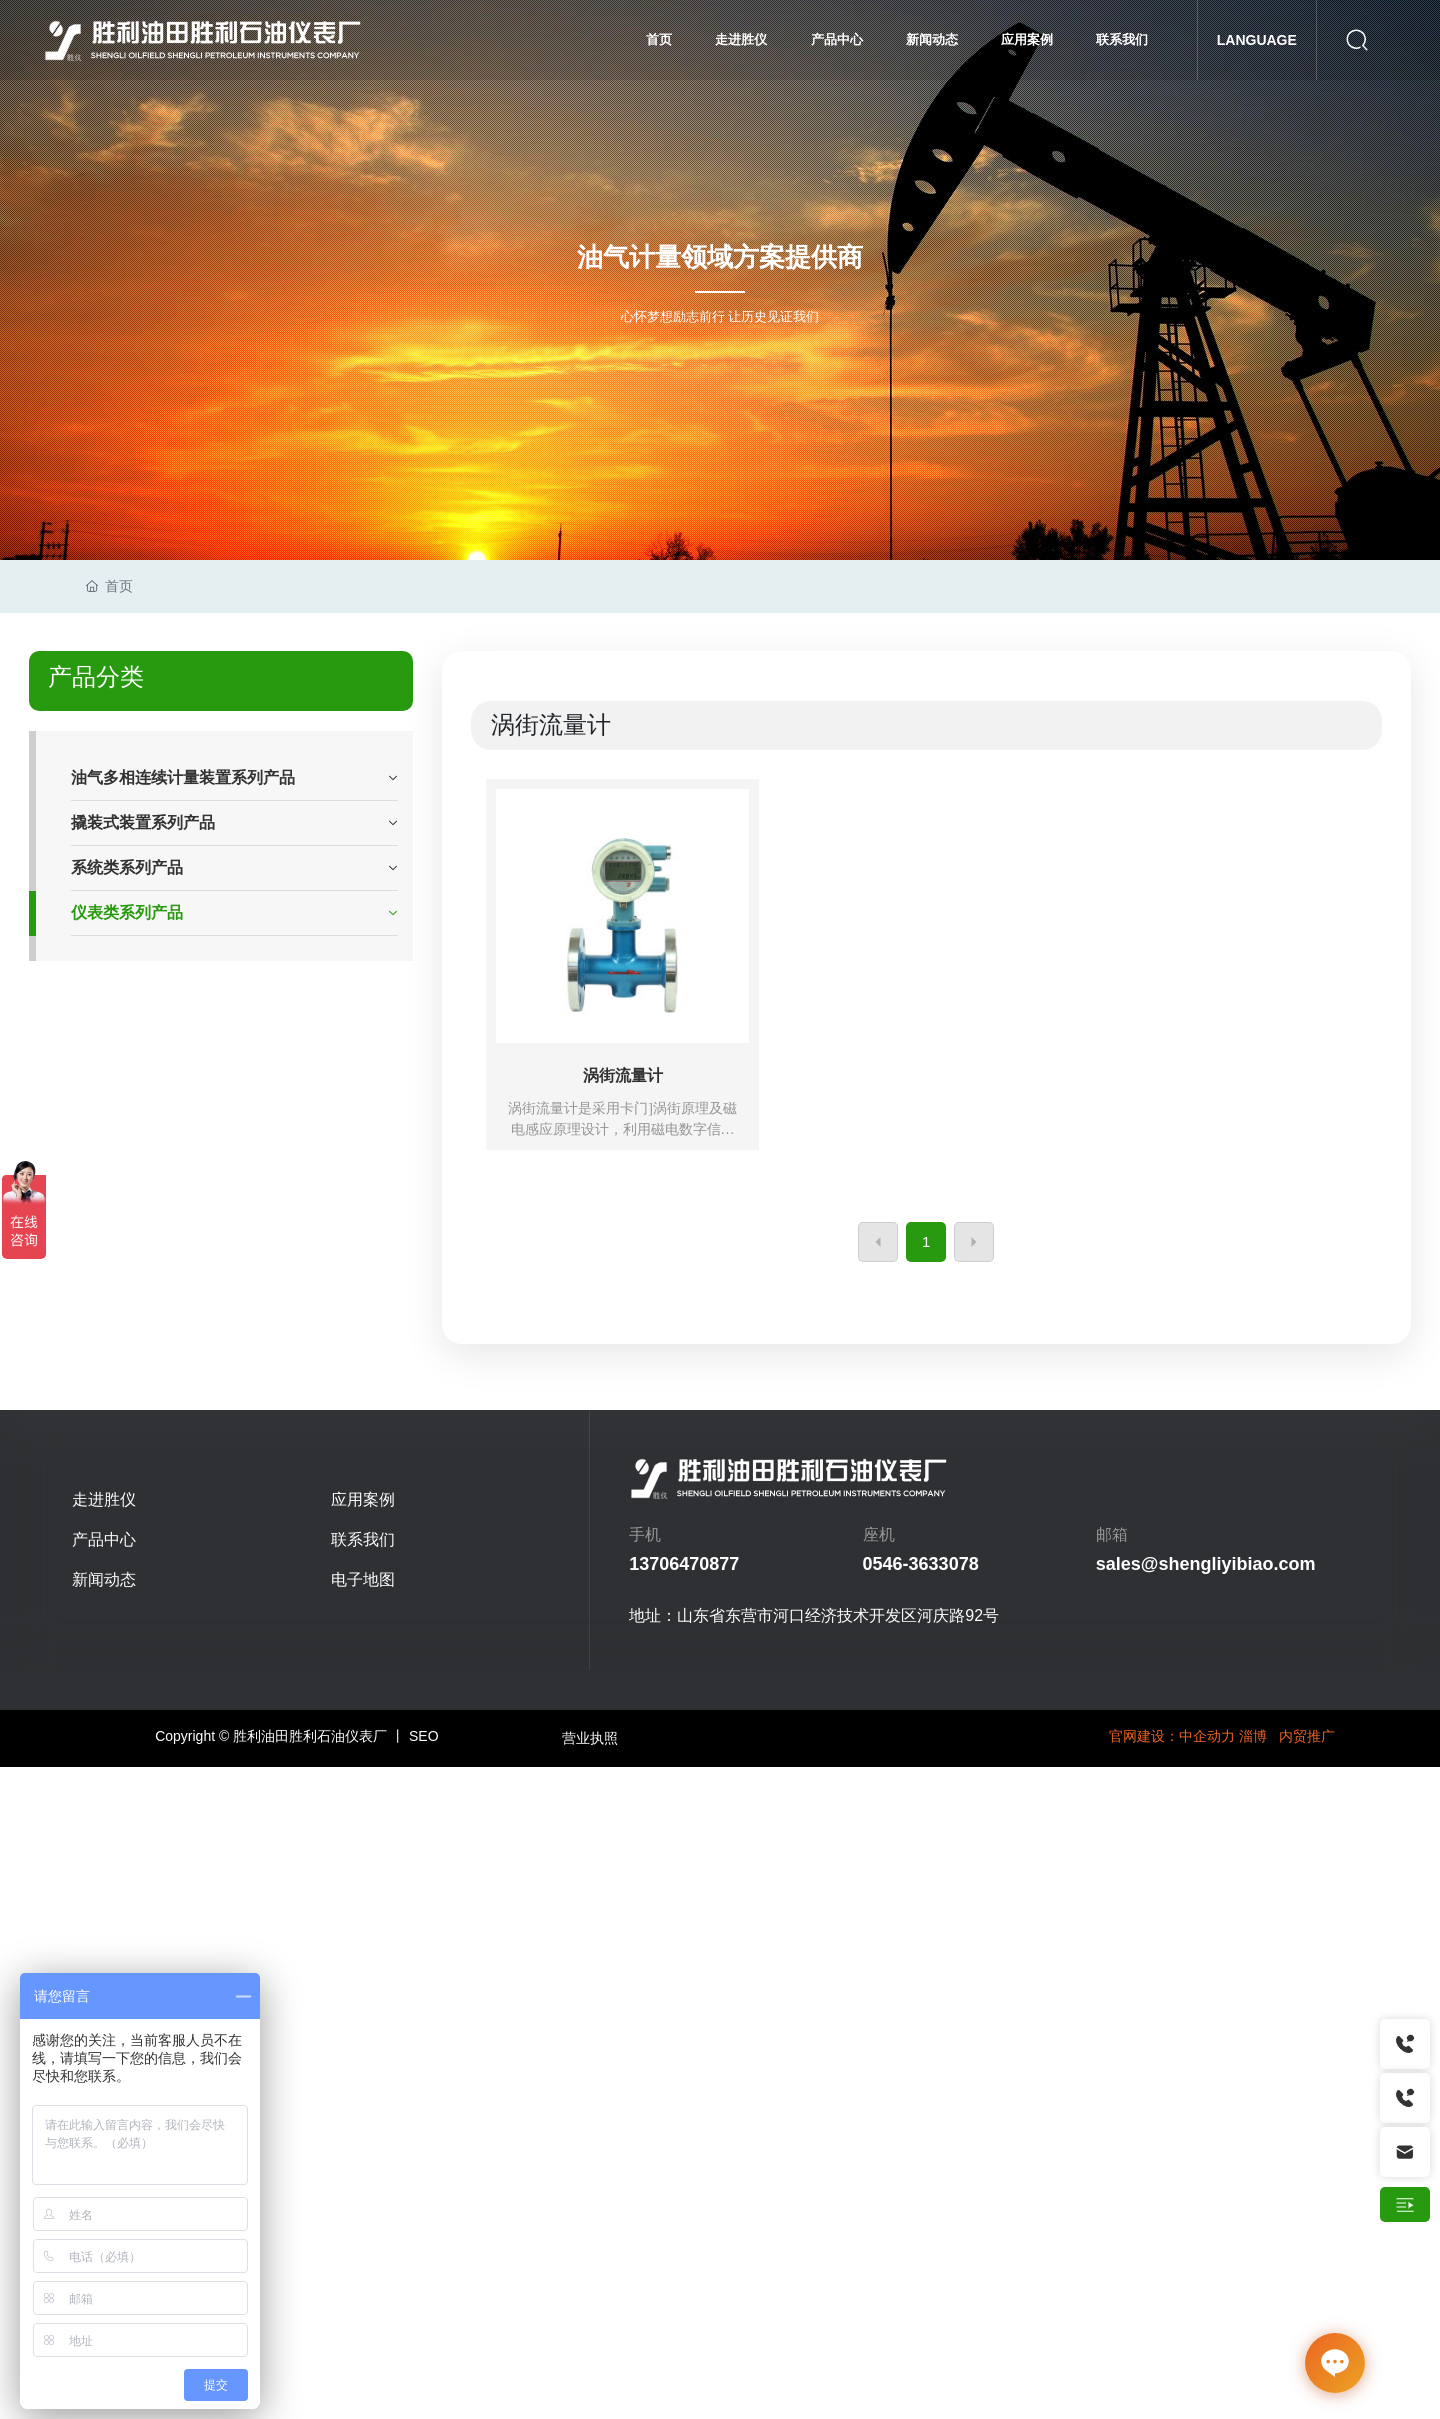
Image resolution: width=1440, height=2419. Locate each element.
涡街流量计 (623, 1075)
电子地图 (363, 1579)
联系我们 (363, 1539)
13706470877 (684, 1564)
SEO (424, 1736)
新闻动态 (104, 1579)
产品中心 (104, 1539)
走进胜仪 (104, 1499)
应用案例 (363, 1499)
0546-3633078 (921, 1564)
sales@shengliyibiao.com (1206, 1564)
